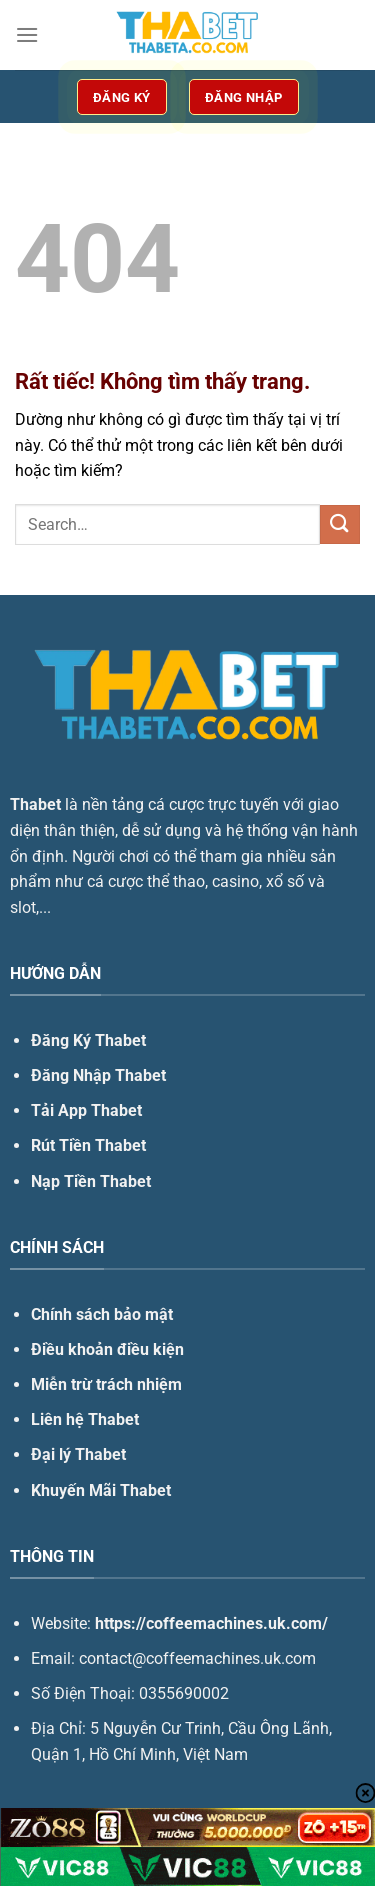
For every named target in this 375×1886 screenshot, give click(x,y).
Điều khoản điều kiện (107, 1349)
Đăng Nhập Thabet (98, 1075)
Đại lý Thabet (78, 1454)
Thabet (35, 804)
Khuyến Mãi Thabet (101, 1490)
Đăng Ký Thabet (88, 1040)
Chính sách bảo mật (102, 1314)
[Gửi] (340, 524)
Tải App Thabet (86, 1110)
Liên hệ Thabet (85, 1419)
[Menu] (27, 34)
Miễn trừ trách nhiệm (106, 1384)
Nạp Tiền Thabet (91, 1181)
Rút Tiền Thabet (88, 1145)
